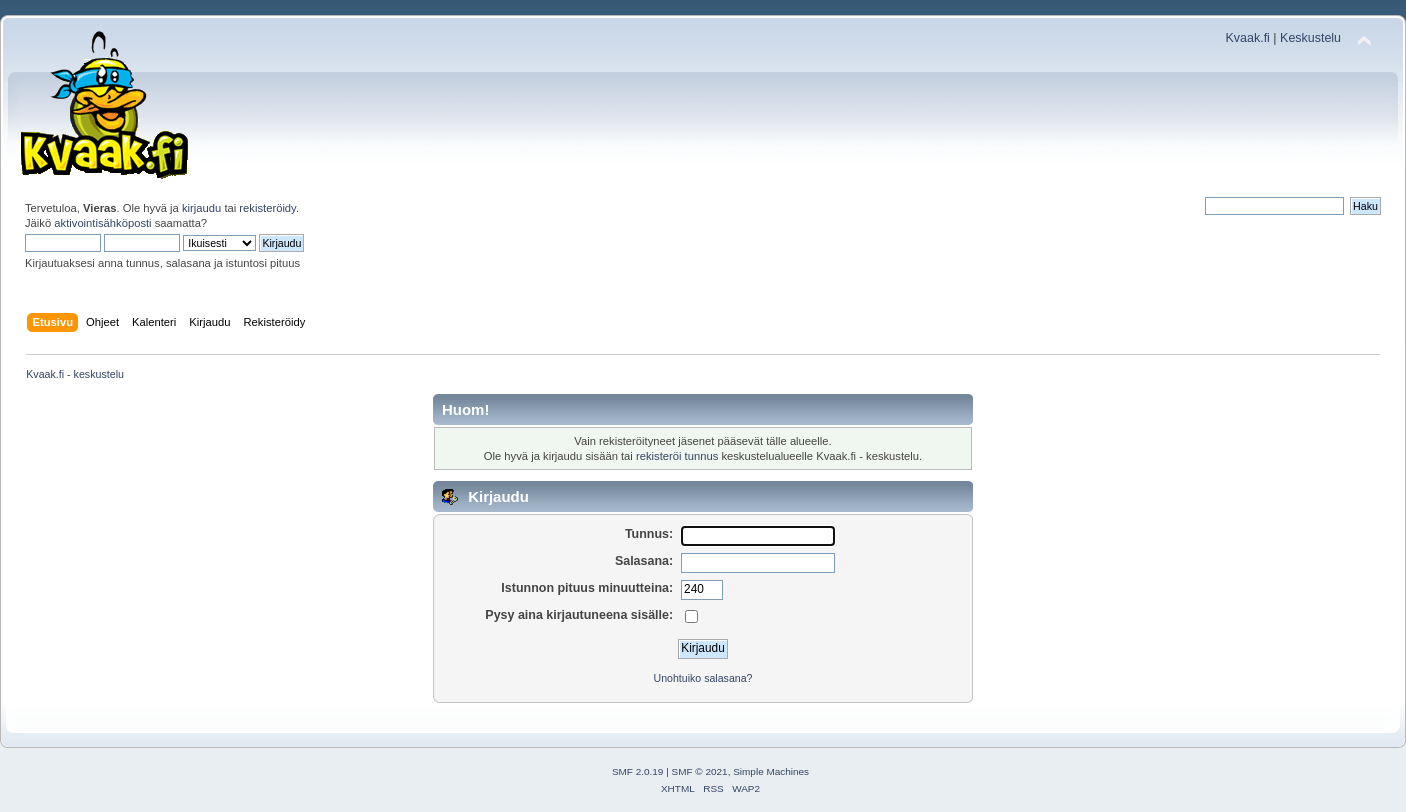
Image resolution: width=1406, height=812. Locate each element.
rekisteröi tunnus (677, 456)
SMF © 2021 (700, 771)
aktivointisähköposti (102, 223)
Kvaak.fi (1248, 38)
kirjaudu (201, 208)
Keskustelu (1310, 38)
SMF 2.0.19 (638, 771)
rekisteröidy (267, 208)
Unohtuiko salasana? (703, 678)
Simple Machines (771, 771)
